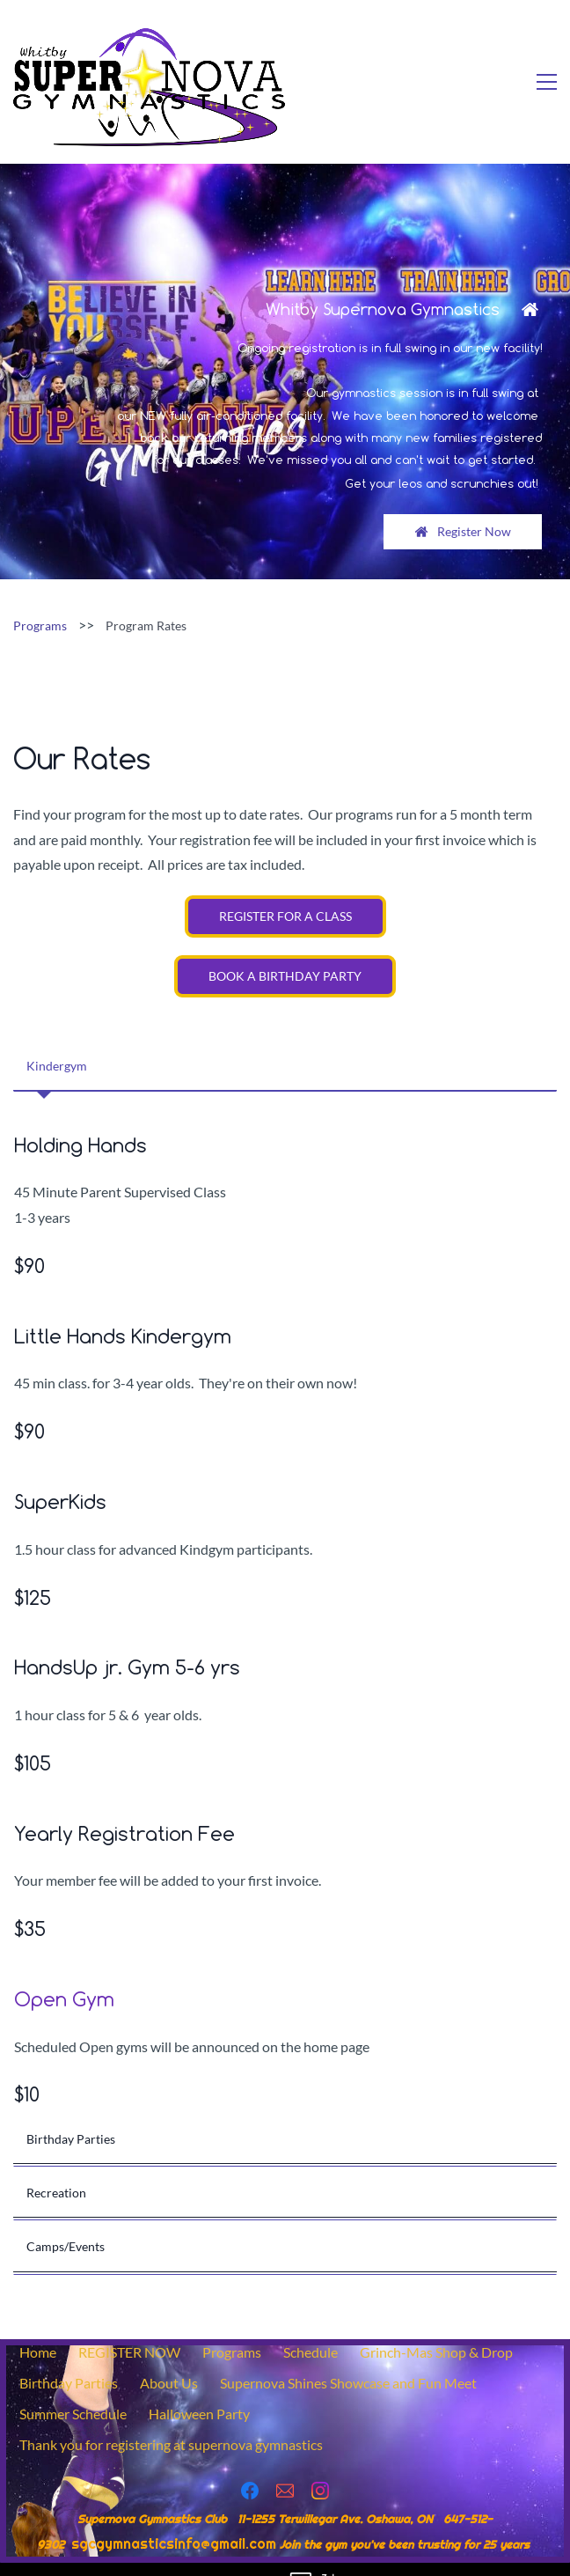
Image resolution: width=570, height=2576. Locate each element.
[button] (285, 1039)
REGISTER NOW (129, 2325)
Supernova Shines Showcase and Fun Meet (348, 2356)
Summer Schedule (73, 2387)
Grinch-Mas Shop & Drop (436, 2325)
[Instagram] (320, 2464)
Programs (40, 599)
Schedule (310, 2325)
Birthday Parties (68, 2356)
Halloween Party (199, 2387)
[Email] (285, 2464)
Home (37, 2325)
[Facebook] (250, 2464)
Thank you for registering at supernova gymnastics (171, 2418)
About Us (169, 2356)
